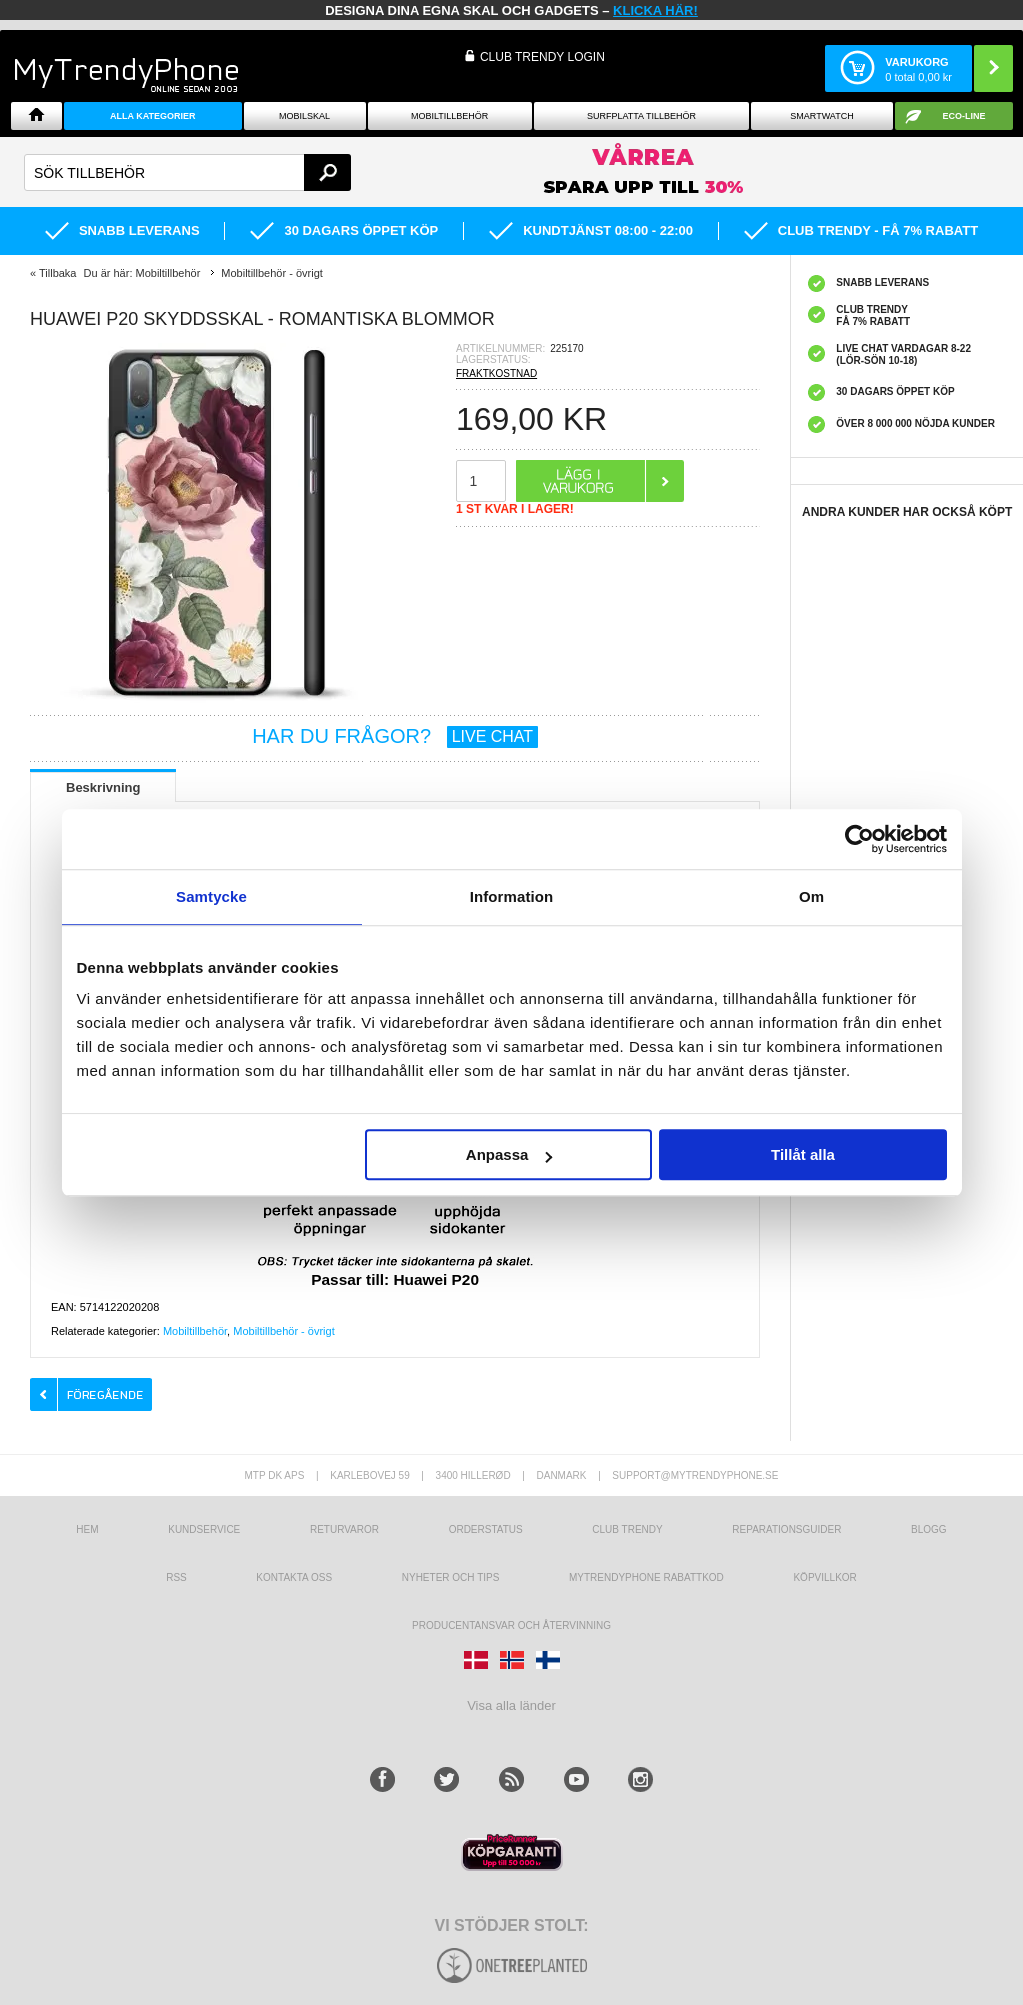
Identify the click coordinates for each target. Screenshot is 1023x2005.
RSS (176, 1577)
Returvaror (344, 1529)
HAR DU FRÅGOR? (395, 736)
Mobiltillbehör (449, 116)
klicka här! (655, 10)
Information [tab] (512, 896)
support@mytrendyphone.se (695, 1475)
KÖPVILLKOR (824, 1577)
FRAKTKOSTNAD (496, 373)
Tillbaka (58, 273)
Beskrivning (103, 787)
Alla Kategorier (153, 116)
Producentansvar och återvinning (511, 1625)
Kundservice (204, 1529)
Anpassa (509, 1154)
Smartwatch (821, 116)
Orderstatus (486, 1529)
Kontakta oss (294, 1577)
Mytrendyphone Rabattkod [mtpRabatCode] (646, 1577)
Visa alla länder (511, 1705)
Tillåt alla (803, 1154)
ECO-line (963, 116)
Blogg (929, 1529)
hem (87, 1529)
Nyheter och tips (451, 1577)
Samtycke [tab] (211, 896)
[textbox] (187, 172)
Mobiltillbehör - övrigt (283, 1331)
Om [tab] (811, 896)
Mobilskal (304, 116)
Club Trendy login (542, 57)
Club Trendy (627, 1529)
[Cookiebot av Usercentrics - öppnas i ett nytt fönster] (859, 839)
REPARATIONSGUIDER (786, 1529)
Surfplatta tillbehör (641, 116)
